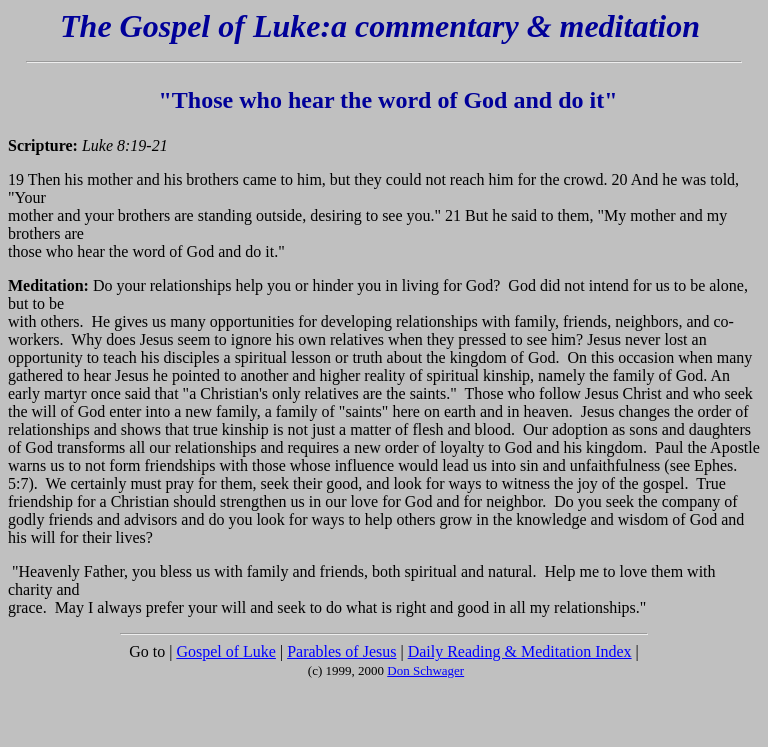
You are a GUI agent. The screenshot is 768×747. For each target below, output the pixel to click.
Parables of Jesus (341, 651)
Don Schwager (425, 670)
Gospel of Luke (226, 651)
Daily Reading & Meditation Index (520, 651)
